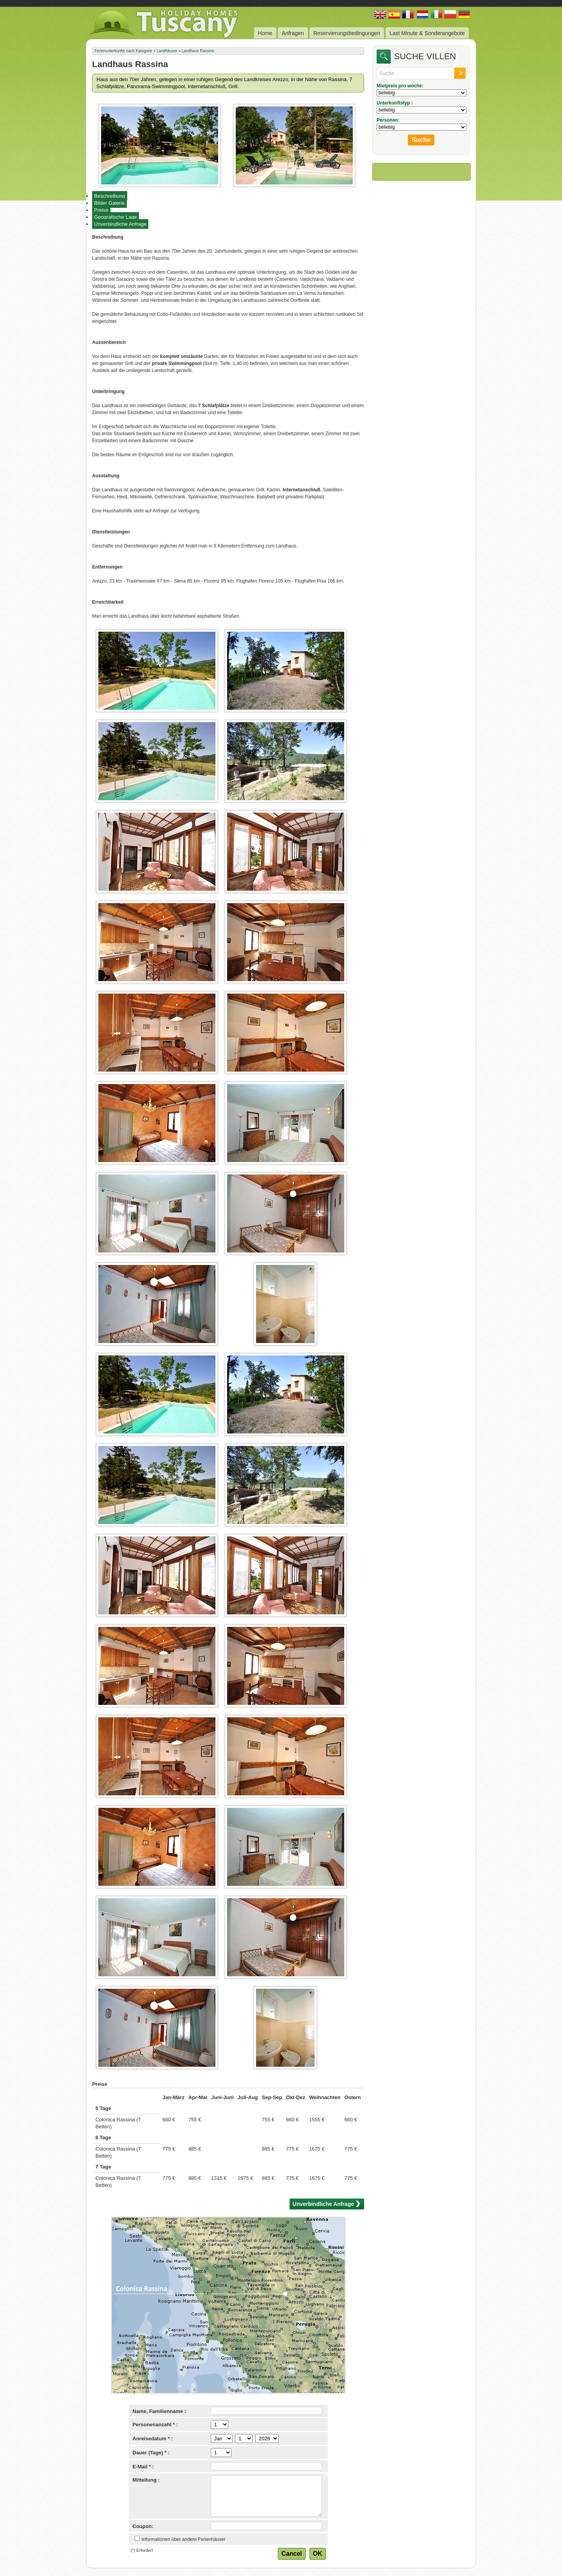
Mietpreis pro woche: (400, 86)
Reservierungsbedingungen (346, 33)
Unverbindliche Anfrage (120, 224)
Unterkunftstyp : (395, 103)
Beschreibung (109, 196)
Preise (101, 210)
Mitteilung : (146, 2480)
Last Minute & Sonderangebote (427, 33)
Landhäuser (167, 51)
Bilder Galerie (109, 203)
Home (265, 33)
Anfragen (293, 33)
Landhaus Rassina (198, 51)
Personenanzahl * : (155, 2424)
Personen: (388, 120)
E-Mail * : (143, 2467)
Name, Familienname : (159, 2411)
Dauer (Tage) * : (151, 2453)
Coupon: (143, 2526)
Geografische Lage (115, 217)
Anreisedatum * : (153, 2438)
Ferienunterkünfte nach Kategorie (123, 51)
